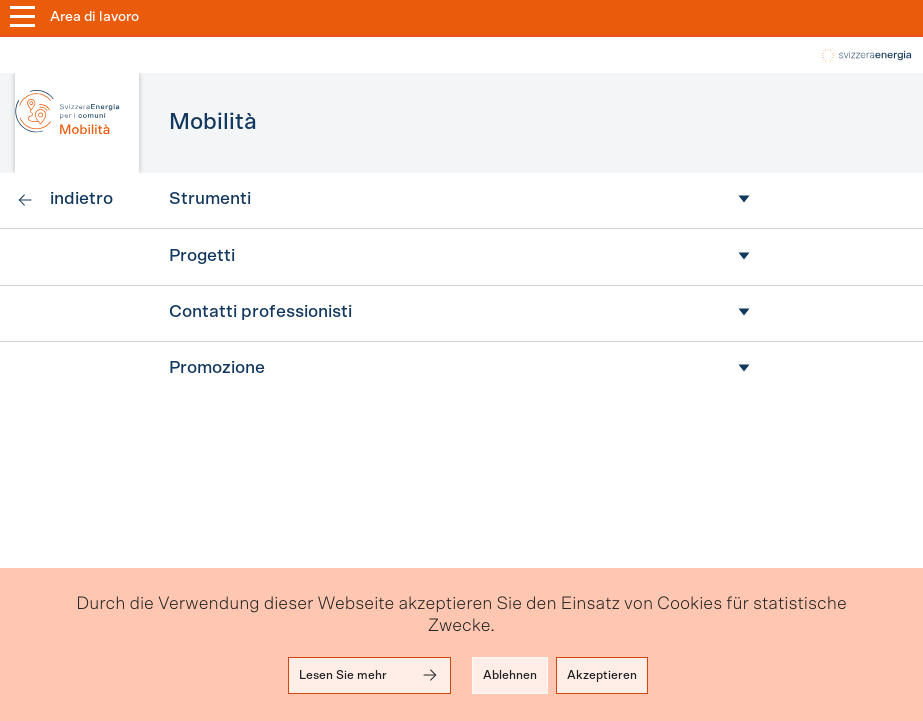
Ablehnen (510, 675)
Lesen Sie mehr (369, 675)
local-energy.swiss (864, 55)
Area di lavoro (94, 17)
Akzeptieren (602, 675)
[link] (64, 201)
